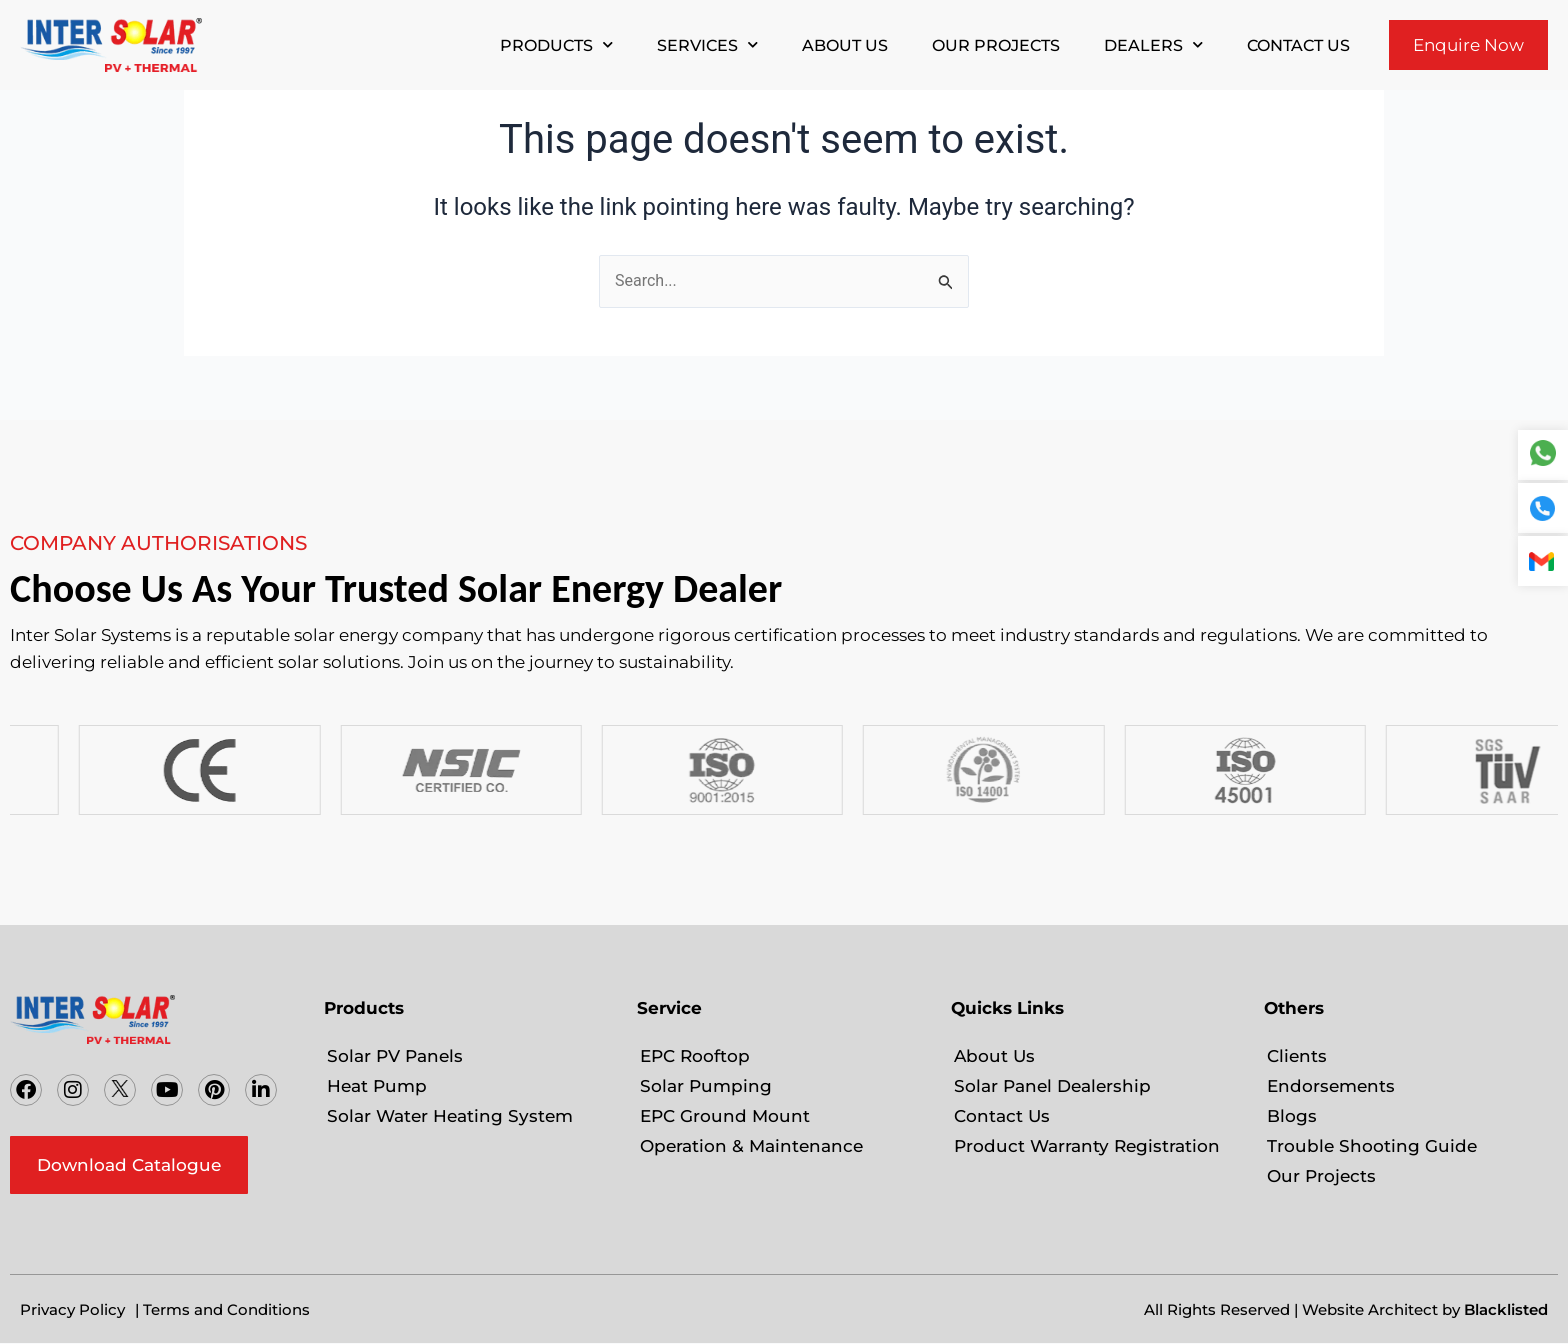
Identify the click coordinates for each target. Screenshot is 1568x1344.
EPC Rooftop (695, 1056)
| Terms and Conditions (222, 1309)
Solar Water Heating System (450, 1116)
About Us (845, 45)
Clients (1297, 1056)
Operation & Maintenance (751, 1146)
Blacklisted (1506, 1309)
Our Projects (996, 45)
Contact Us (1298, 45)
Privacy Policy (72, 1309)
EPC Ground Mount (725, 1116)
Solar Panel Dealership (1052, 1086)
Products (556, 44)
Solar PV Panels (395, 1056)
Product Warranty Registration (1087, 1146)
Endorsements (1331, 1086)
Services (707, 44)
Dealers (1153, 44)
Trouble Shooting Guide (1372, 1146)
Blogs (1292, 1116)
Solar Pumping (706, 1086)
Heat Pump (377, 1086)
